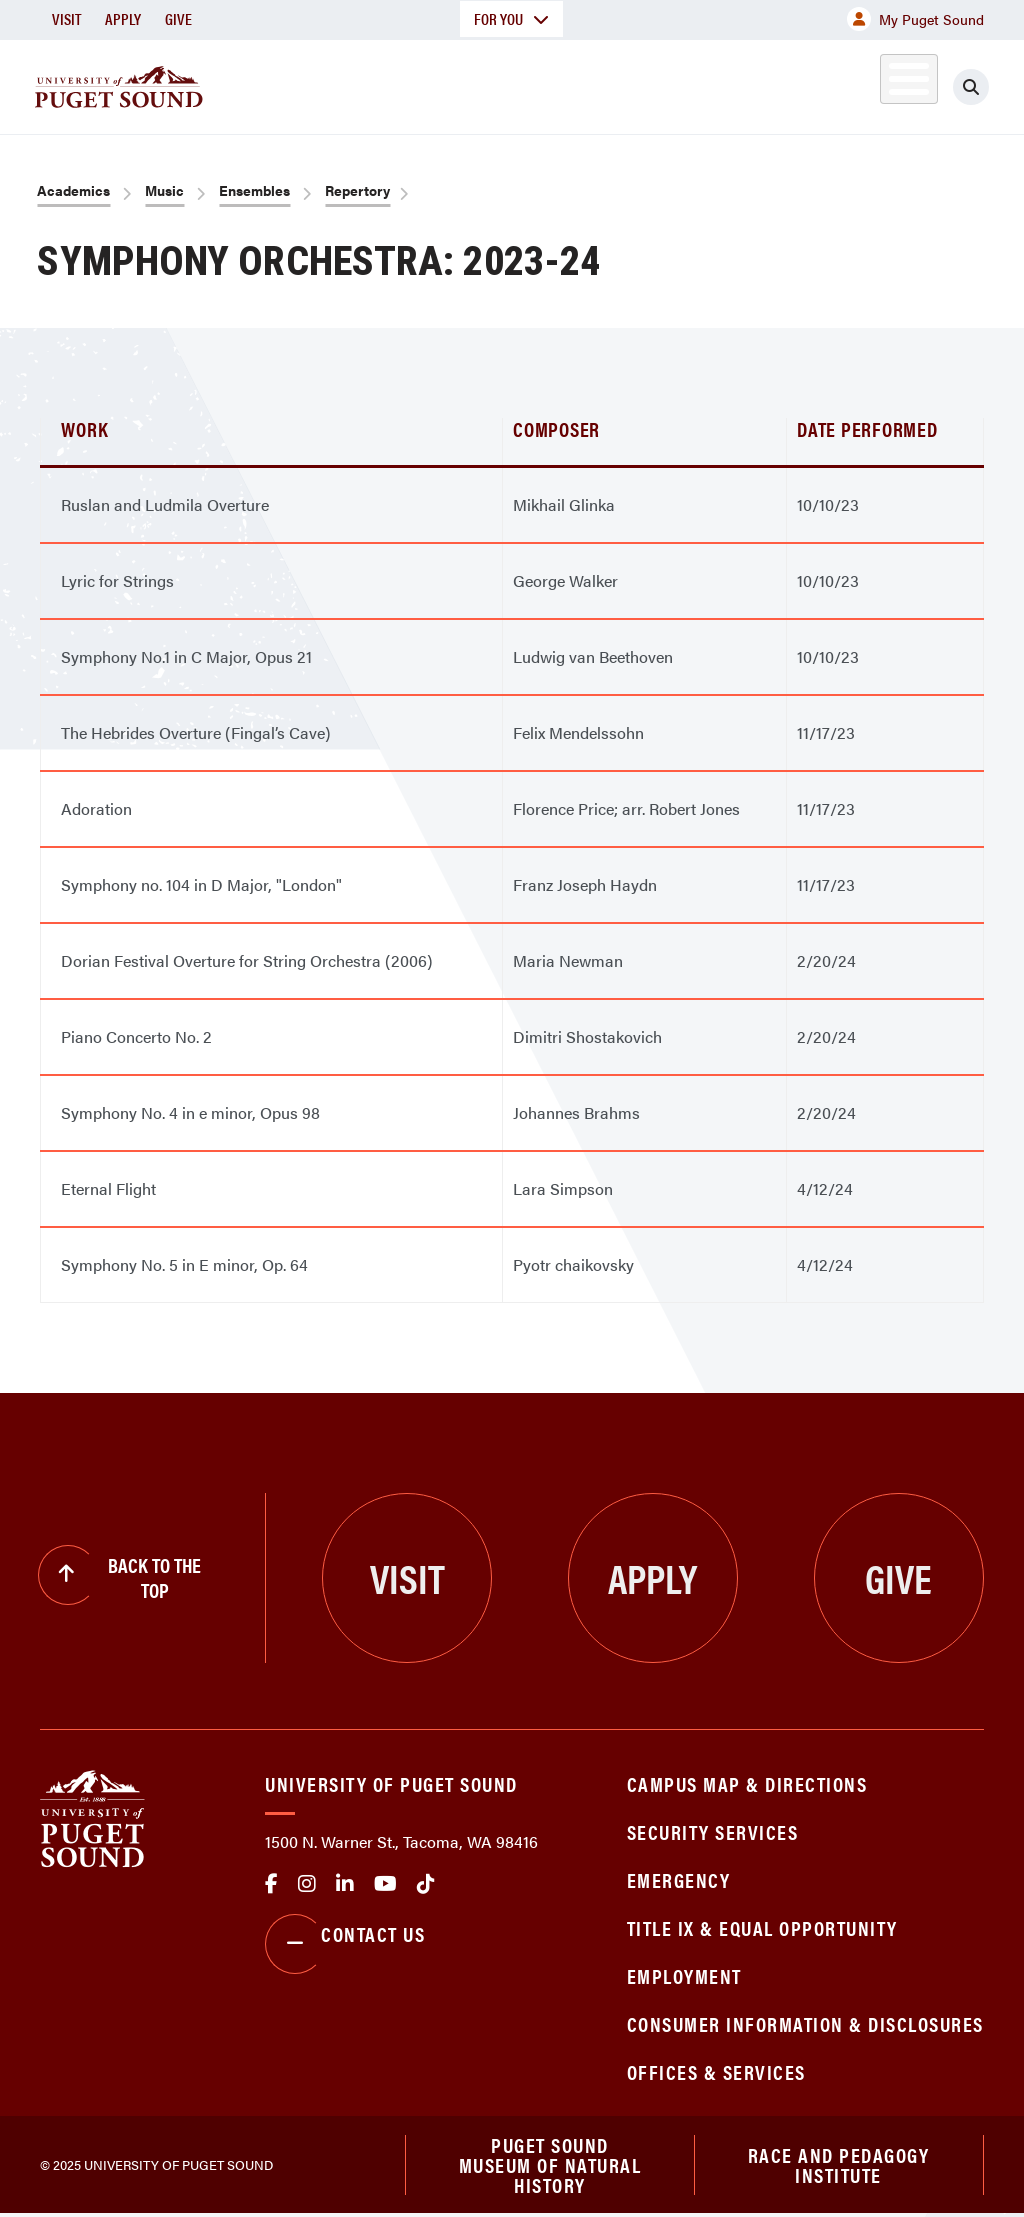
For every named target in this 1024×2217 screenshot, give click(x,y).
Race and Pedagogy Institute (839, 2165)
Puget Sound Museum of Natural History (550, 2166)
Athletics (795, 83)
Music (164, 190)
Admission (516, 83)
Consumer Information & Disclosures (805, 2023)
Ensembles (254, 190)
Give (178, 18)
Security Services (713, 1831)
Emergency (679, 1879)
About (265, 83)
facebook (271, 1884)
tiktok (426, 1884)
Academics (382, 83)
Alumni (885, 83)
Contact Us (345, 1944)
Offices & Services (716, 2071)
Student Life (657, 83)
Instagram (307, 1884)
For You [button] (511, 18)
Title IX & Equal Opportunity (762, 1927)
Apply (123, 18)
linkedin (345, 1884)
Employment (684, 1975)
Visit (66, 18)
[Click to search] (989, 87)
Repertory (357, 190)
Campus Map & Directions (747, 1783)
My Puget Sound (915, 19)
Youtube (385, 1884)
